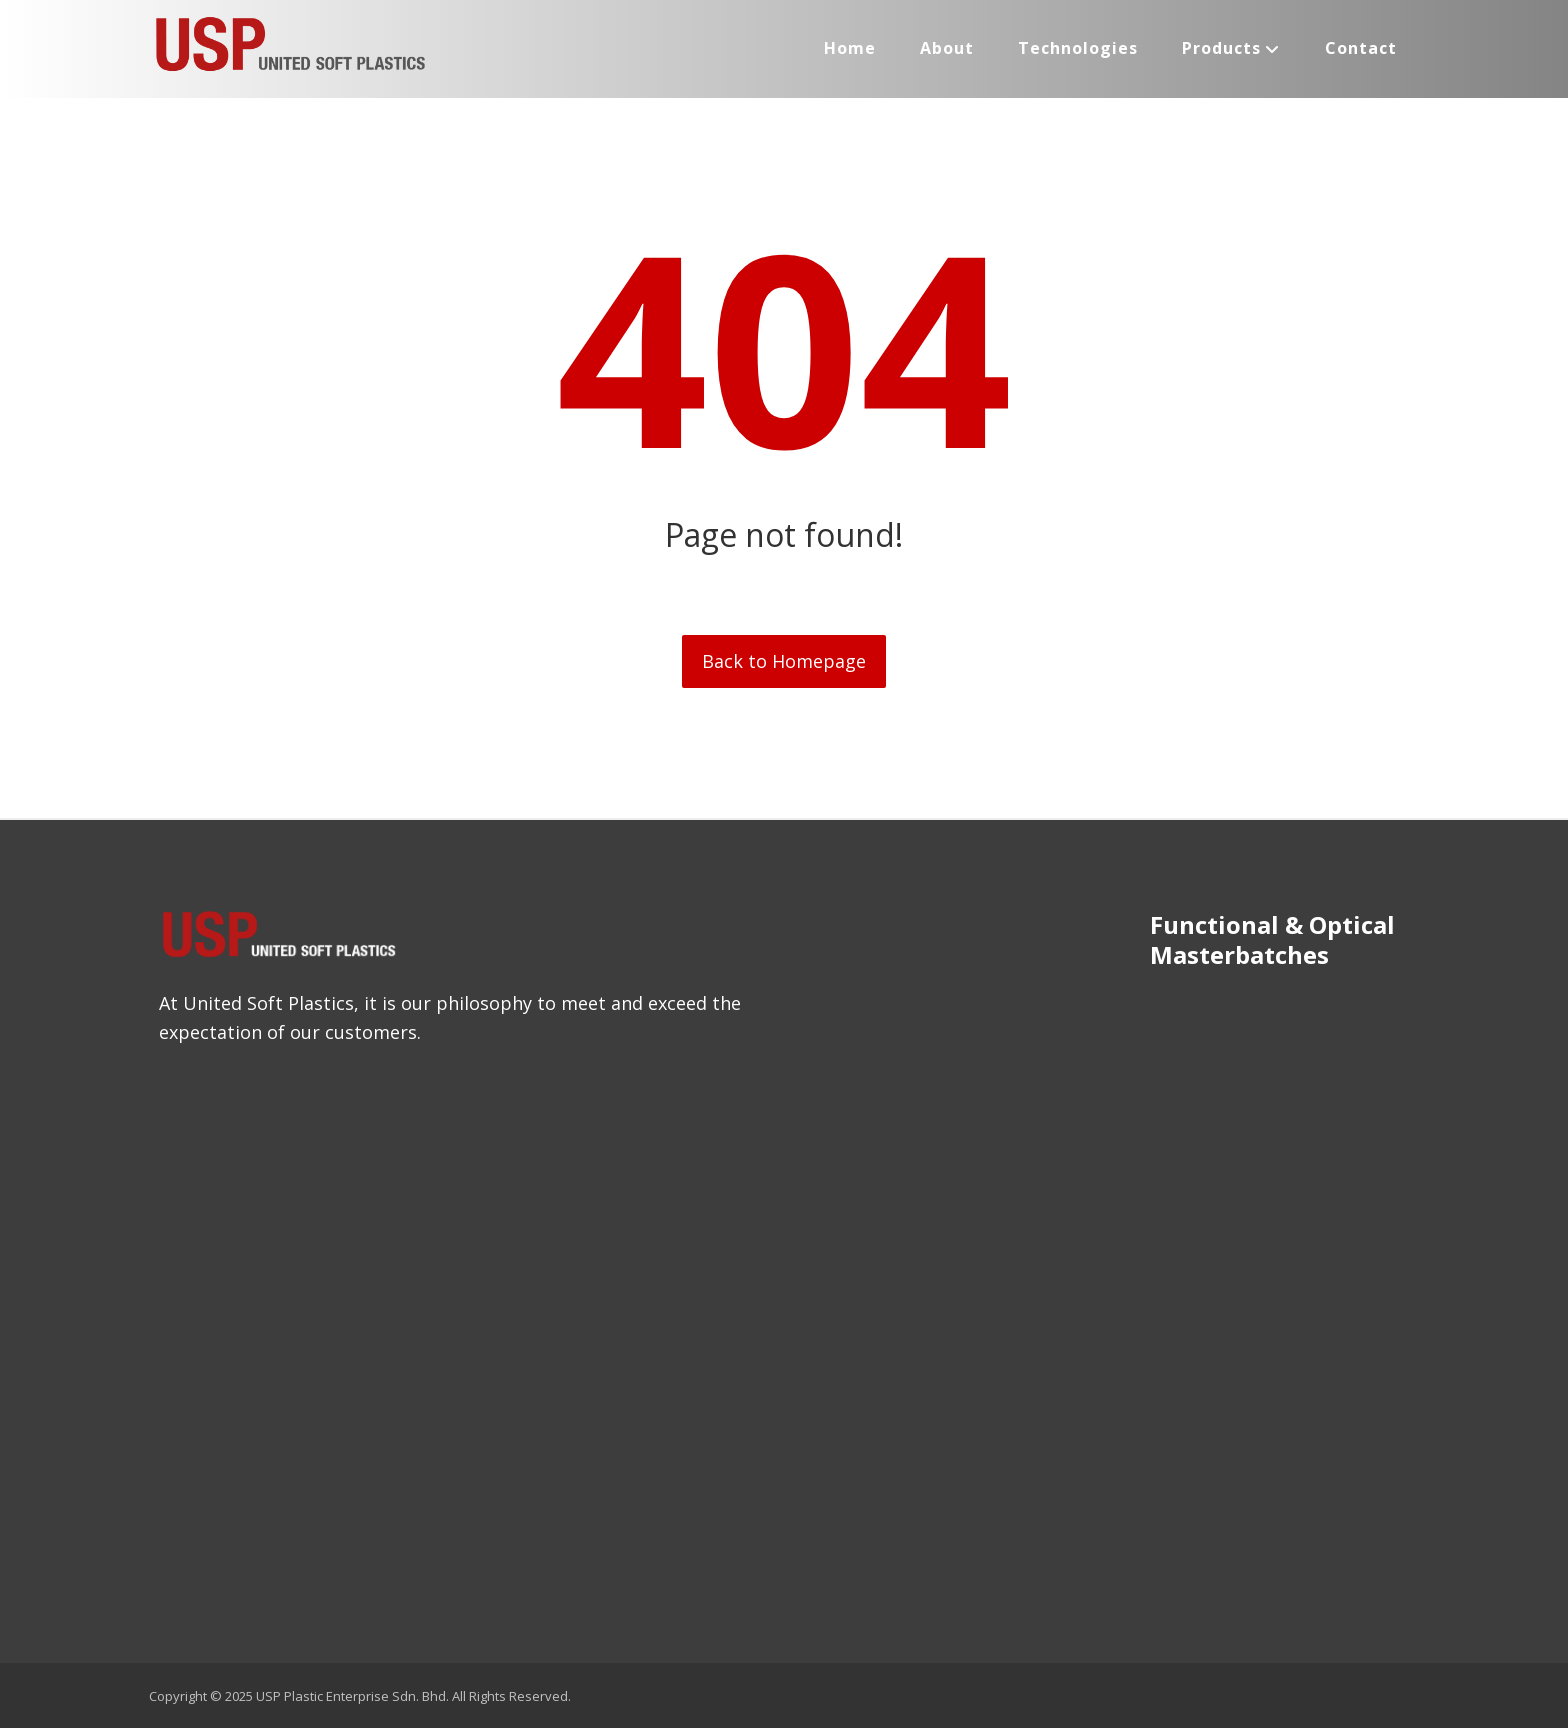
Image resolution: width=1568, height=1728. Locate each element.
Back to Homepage (784, 661)
